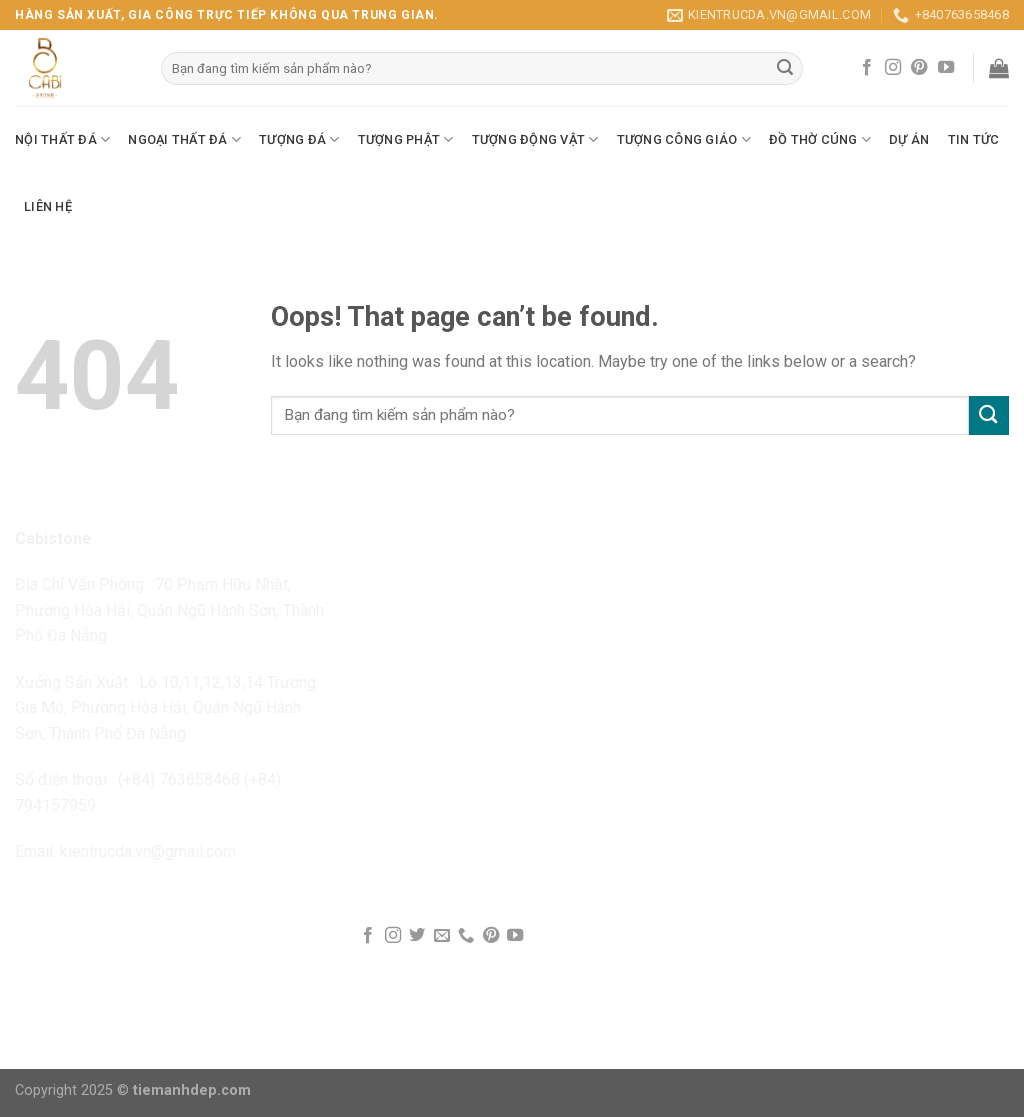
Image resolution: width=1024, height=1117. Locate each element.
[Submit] (989, 415)
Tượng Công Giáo (684, 139)
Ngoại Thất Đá (184, 139)
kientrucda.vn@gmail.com (148, 851)
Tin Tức (974, 139)
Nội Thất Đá (62, 139)
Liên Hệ (48, 206)
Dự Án (909, 139)
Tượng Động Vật (535, 139)
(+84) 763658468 (179, 779)
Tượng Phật (406, 139)
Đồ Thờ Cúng (820, 139)
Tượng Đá (299, 139)
